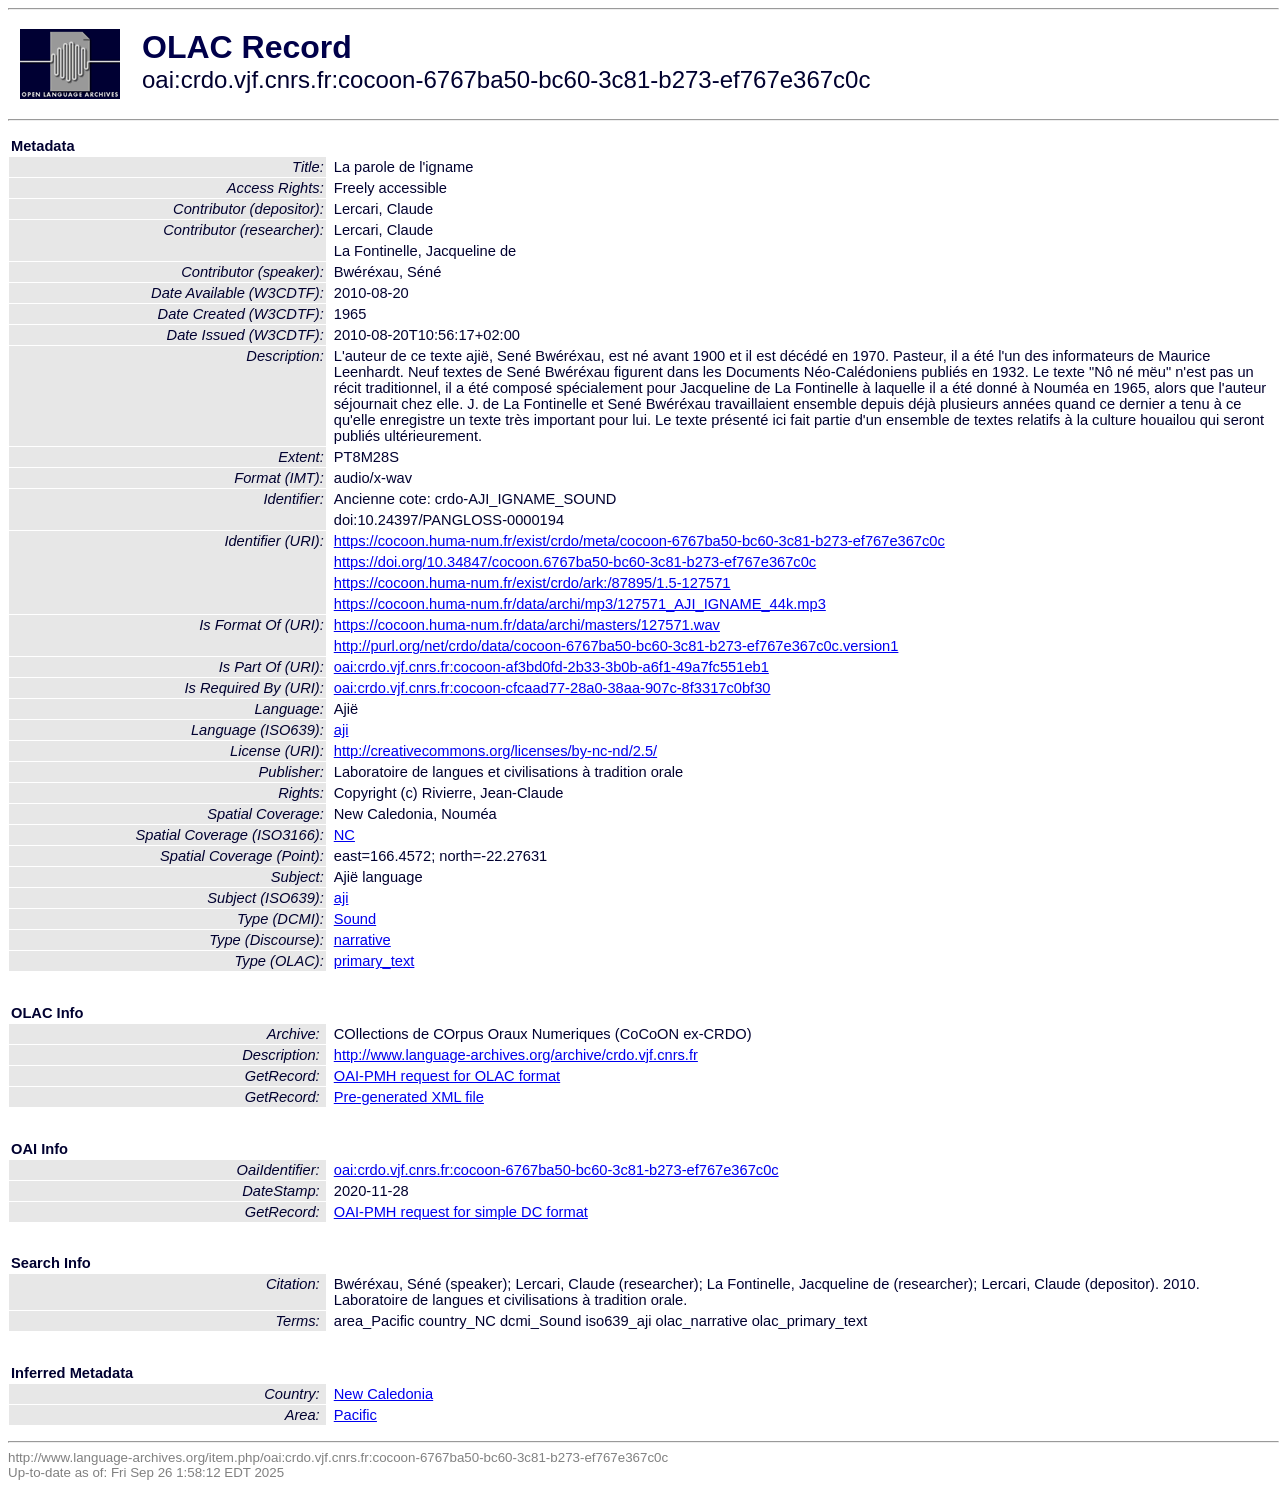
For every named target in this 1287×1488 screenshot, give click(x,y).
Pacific (355, 1415)
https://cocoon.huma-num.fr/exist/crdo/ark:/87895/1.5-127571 (532, 583)
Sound (355, 919)
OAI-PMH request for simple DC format (461, 1212)
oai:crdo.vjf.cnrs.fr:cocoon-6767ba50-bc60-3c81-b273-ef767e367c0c (556, 1170)
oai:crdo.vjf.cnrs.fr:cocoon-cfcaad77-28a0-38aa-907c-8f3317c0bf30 (552, 688)
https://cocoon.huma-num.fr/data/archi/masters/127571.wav (527, 625)
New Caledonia (383, 1394)
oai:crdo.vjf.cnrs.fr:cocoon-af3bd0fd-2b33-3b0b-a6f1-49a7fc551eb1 (551, 667)
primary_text (374, 961)
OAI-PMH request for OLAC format (447, 1076)
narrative (362, 940)
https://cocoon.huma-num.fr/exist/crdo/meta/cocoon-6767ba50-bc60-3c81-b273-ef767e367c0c (639, 541)
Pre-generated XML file (409, 1097)
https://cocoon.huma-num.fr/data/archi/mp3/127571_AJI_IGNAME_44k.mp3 (580, 604)
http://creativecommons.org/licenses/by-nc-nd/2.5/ (495, 751)
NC (344, 835)
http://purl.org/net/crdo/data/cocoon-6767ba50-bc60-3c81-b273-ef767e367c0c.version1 (616, 646)
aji (341, 730)
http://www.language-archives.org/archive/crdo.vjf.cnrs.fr (516, 1055)
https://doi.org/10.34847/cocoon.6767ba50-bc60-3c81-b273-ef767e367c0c (575, 562)
